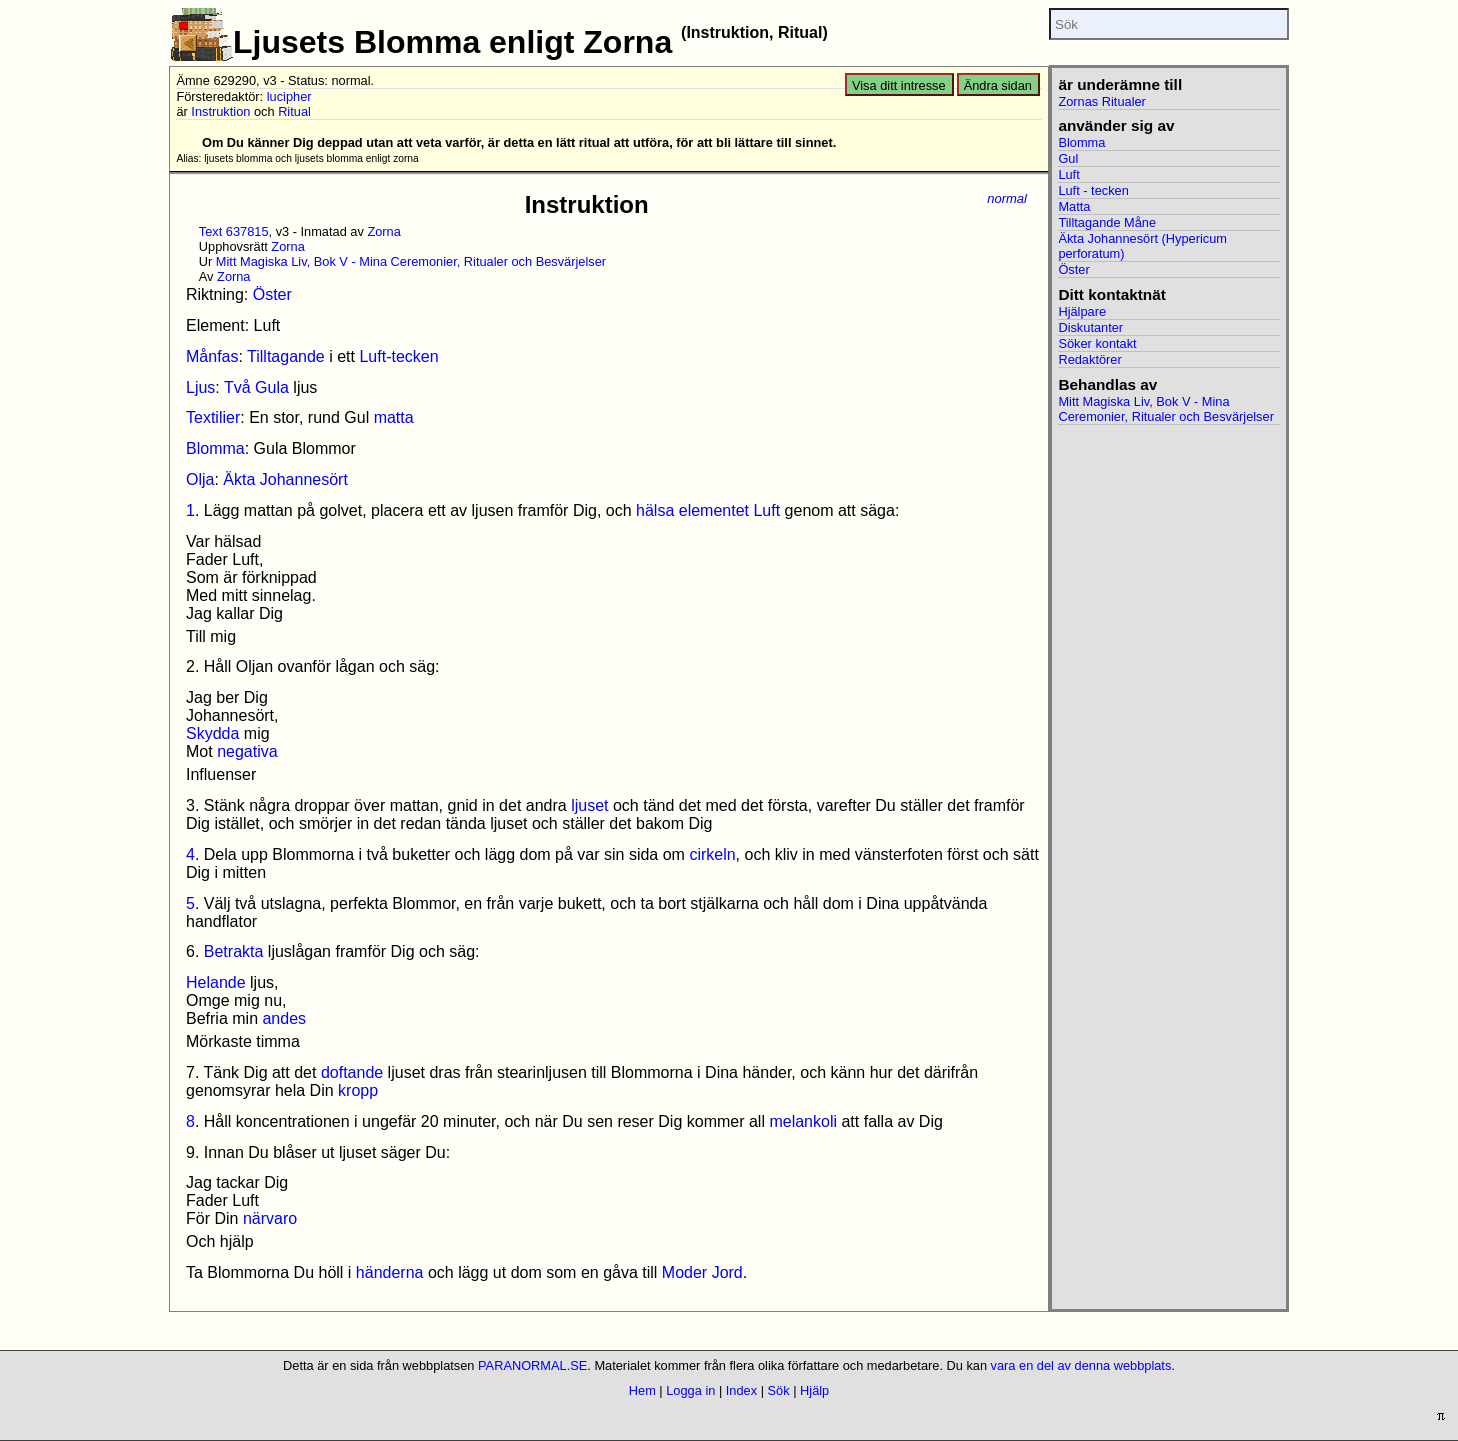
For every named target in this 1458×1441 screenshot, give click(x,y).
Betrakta (234, 951)
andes (284, 1018)
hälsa (655, 510)
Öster (272, 294)
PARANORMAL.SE (532, 1365)
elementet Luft (729, 510)
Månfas (212, 356)
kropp (358, 1090)
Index (741, 1390)
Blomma (215, 448)
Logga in (690, 1390)
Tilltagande (286, 356)
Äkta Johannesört (285, 479)
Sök (779, 1390)
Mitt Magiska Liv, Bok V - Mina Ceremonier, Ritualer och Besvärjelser (411, 261)
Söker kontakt (1097, 343)
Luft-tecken (398, 356)
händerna (390, 1272)
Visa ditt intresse (899, 85)
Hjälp (814, 1390)
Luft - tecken (1093, 190)
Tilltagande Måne (1107, 222)
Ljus (200, 387)
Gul (1068, 158)
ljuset (589, 805)
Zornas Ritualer (1101, 101)
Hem (642, 1390)
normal (1007, 198)
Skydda (212, 733)
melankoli (803, 1121)
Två (237, 387)
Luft (1068, 174)
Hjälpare (1082, 311)
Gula (272, 387)
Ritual (294, 111)
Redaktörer (1089, 359)
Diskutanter (1090, 327)
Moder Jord (702, 1272)
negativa (247, 751)
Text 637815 (234, 231)
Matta (1074, 206)
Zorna (383, 231)
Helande (216, 982)
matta (394, 417)
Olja (200, 479)
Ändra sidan (998, 85)
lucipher (289, 96)
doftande (352, 1072)
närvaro (270, 1218)
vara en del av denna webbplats (1081, 1365)
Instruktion (220, 111)
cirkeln (712, 854)
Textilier (213, 417)
